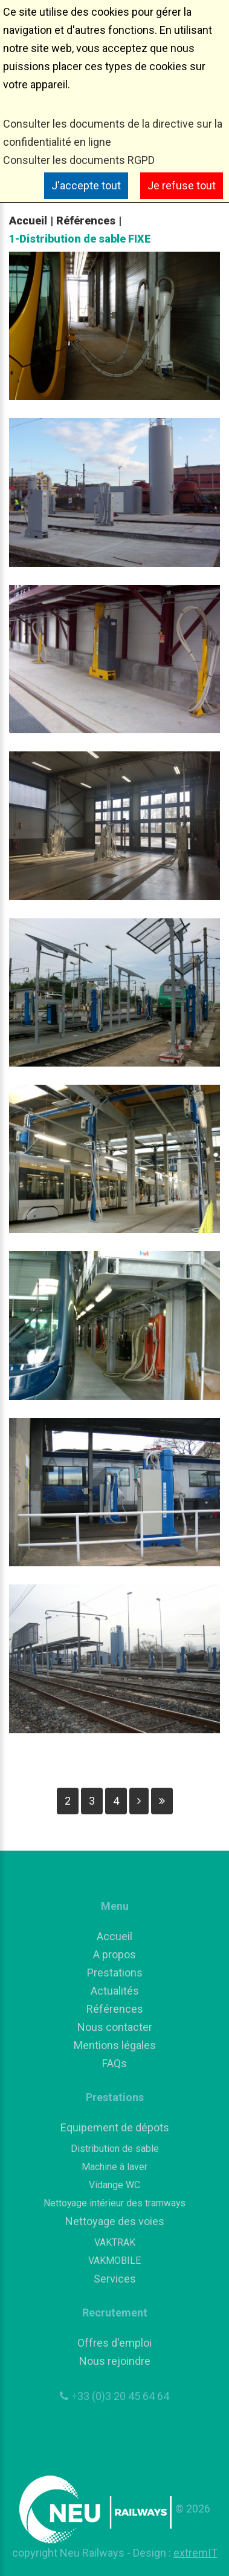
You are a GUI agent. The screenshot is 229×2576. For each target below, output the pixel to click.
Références (85, 220)
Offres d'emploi (114, 2342)
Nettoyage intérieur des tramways (114, 2203)
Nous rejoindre (114, 2361)
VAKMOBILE (114, 2260)
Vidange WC (114, 2185)
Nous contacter (114, 2027)
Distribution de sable (115, 2148)
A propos (114, 1954)
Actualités (115, 1990)
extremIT (195, 2552)
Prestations (115, 1972)
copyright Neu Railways (69, 2552)
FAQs (114, 2063)
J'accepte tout (86, 185)
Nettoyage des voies (114, 2221)
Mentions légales (115, 2045)
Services (115, 2278)
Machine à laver (114, 2166)
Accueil (28, 220)
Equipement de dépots (114, 2127)
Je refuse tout (181, 185)
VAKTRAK (114, 2242)
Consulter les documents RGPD (79, 160)
